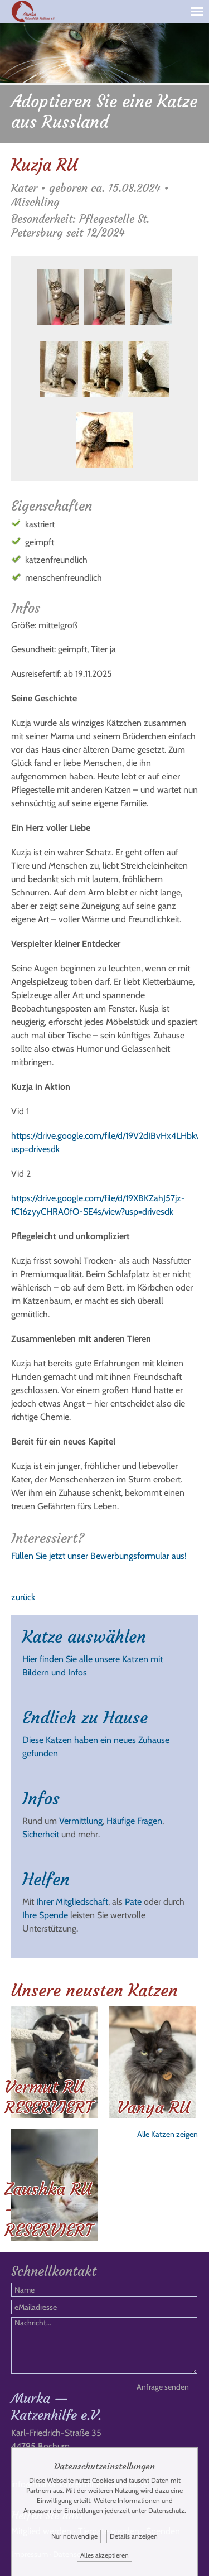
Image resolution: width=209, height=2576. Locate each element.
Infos (41, 1798)
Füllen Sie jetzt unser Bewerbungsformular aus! (99, 1556)
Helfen (46, 1879)
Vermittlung (81, 1821)
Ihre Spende (45, 1915)
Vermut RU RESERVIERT (48, 2097)
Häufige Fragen (134, 1821)
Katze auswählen (84, 1636)
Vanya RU (153, 2107)
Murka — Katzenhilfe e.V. (56, 2407)
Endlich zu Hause (85, 1717)
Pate (133, 1901)
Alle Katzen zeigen (167, 2134)
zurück (23, 1597)
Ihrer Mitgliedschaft (72, 1901)
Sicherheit (40, 1834)
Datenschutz (166, 2510)
